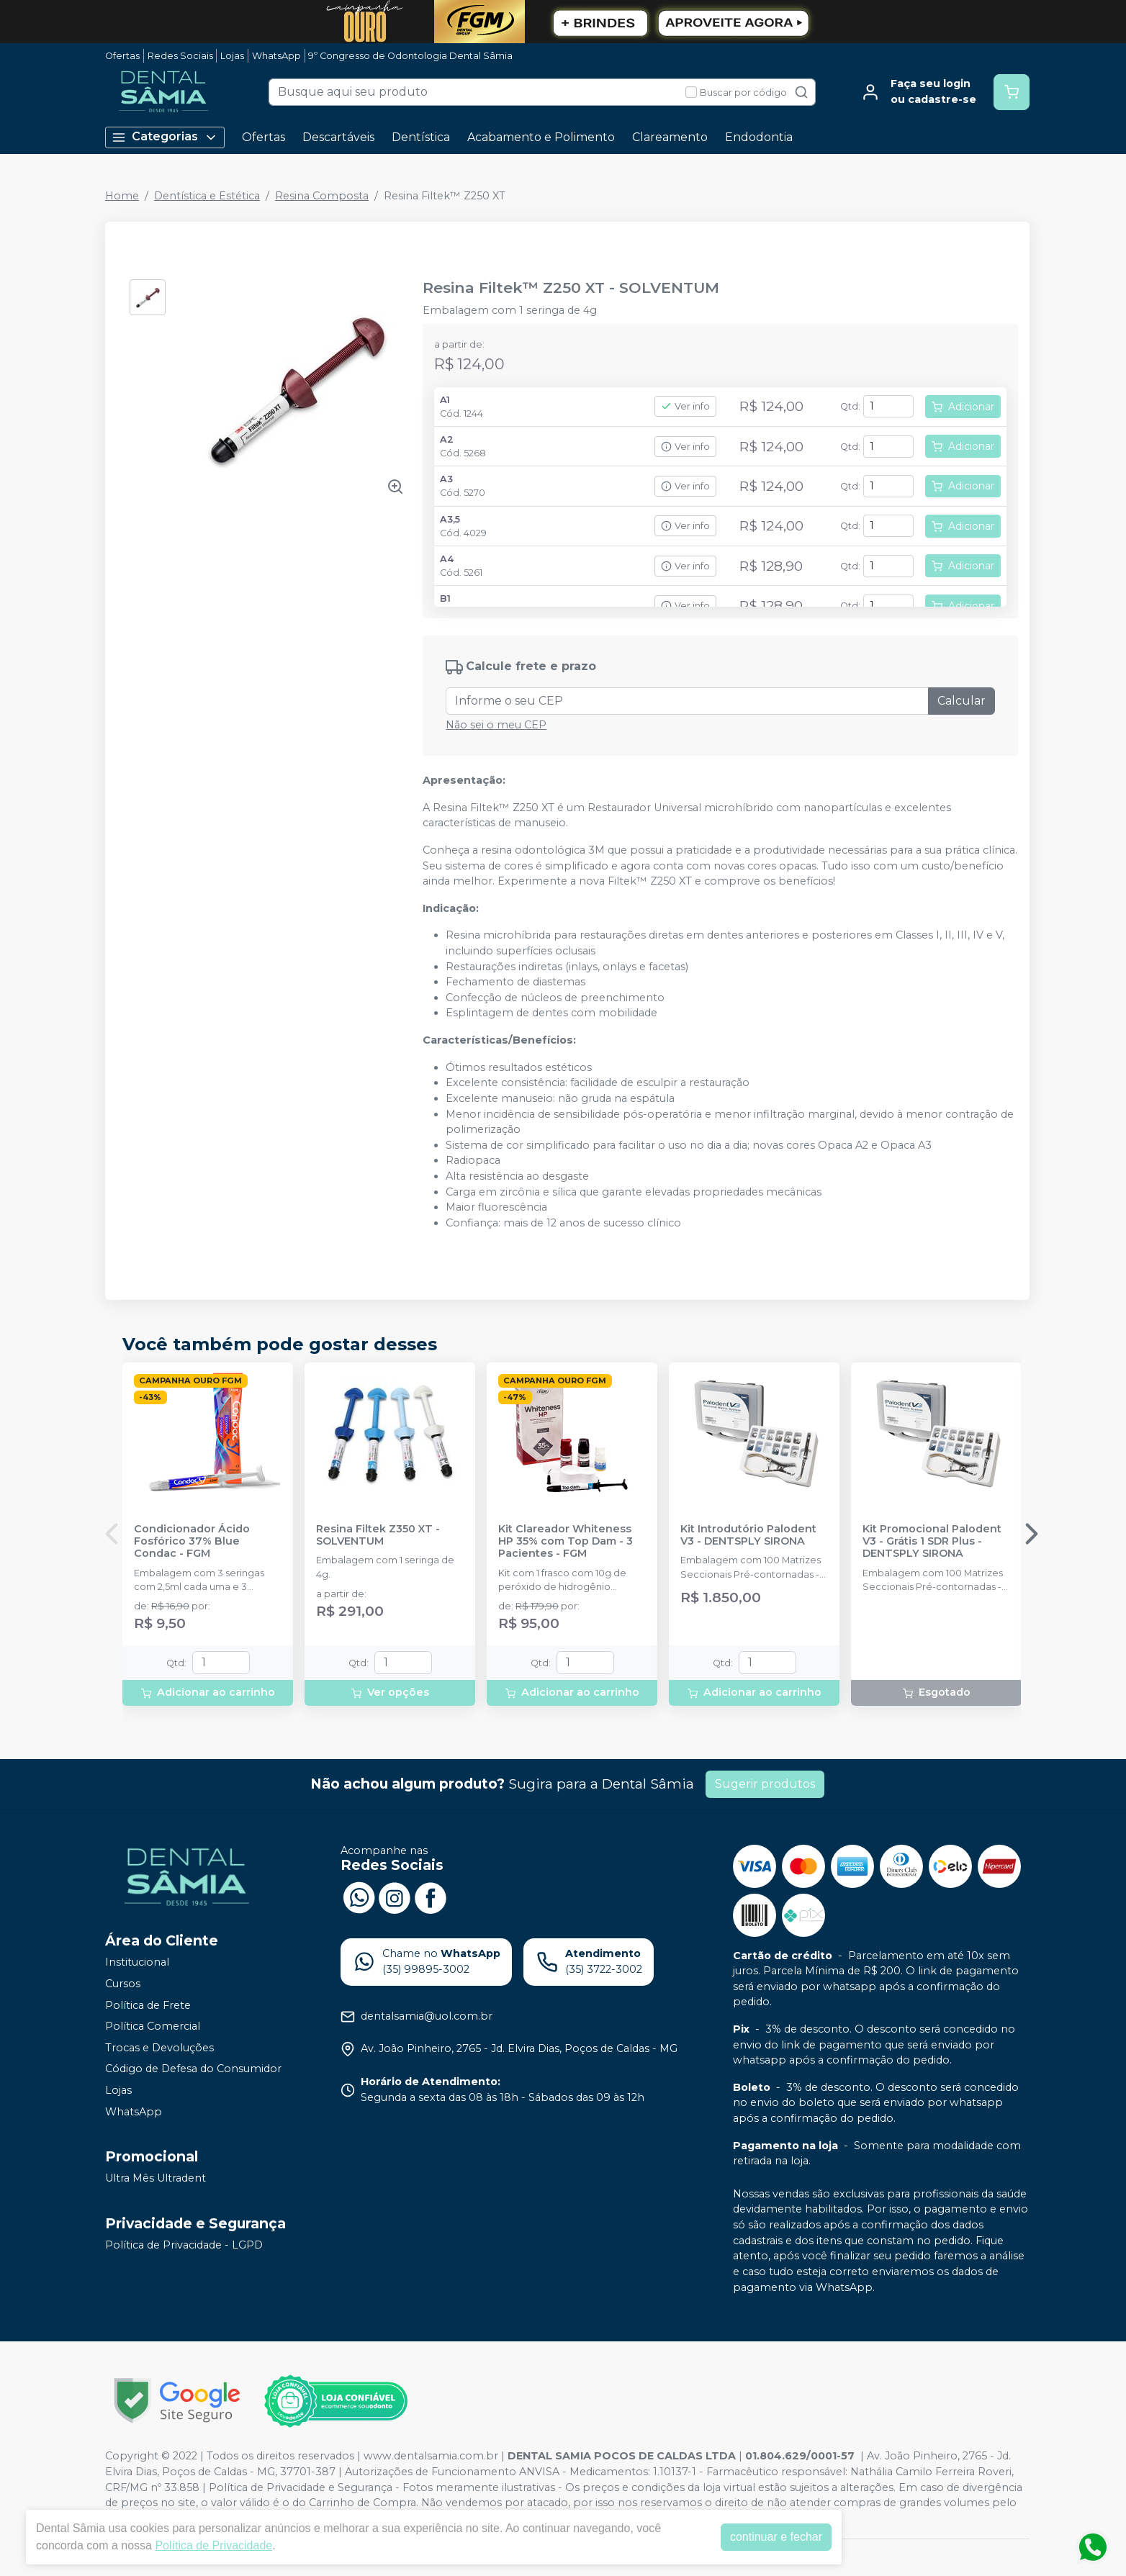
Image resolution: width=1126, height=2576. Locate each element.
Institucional (137, 1962)
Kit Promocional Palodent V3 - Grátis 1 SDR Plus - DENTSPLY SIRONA (931, 1541)
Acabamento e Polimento (541, 137)
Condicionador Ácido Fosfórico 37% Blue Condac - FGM (192, 1541)
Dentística (421, 137)
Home (122, 195)
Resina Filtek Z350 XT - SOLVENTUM (378, 1535)
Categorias (165, 137)
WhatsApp (276, 55)
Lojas (232, 55)
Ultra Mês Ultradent (155, 2177)
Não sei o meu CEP (496, 724)
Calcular (961, 701)
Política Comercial (152, 2026)
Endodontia (759, 137)
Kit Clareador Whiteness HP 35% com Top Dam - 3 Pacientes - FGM (565, 1541)
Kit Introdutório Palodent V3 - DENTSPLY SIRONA (748, 1535)
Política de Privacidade (213, 2545)
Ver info (685, 406)
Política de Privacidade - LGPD (184, 2244)
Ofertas (122, 55)
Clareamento (670, 137)
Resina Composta (322, 195)
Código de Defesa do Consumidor (193, 2069)
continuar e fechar (776, 2537)
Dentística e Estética (207, 195)
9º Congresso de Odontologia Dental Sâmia (410, 55)
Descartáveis (338, 137)
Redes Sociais (180, 55)
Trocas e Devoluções (159, 2047)
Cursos (122, 1983)
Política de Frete (148, 2005)
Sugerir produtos (765, 1784)
